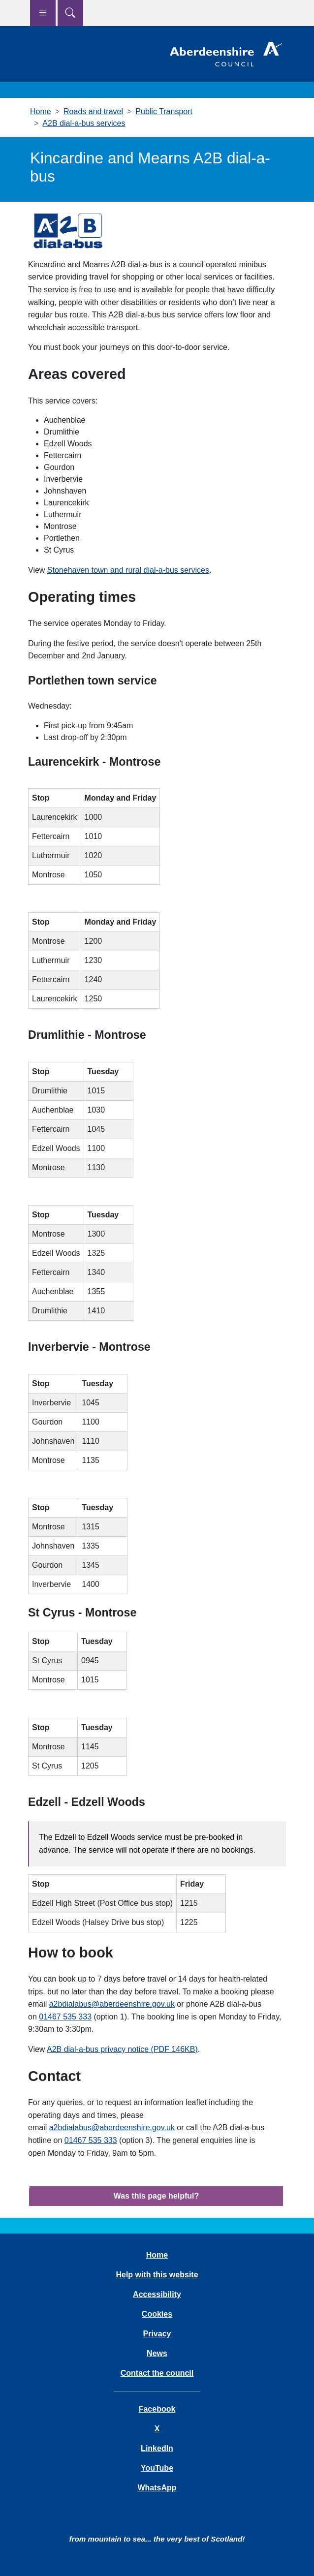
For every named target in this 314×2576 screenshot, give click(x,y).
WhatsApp (156, 2487)
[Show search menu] (70, 13)
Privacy (157, 2333)
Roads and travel (93, 111)
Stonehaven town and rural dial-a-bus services (128, 570)
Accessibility (157, 2294)
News (157, 2353)
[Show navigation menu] (43, 13)
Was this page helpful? (156, 2196)
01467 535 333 (65, 2017)
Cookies (157, 2314)
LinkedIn (157, 2448)
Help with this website (157, 2274)
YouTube (157, 2468)
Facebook (157, 2409)
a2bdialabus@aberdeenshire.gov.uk (112, 2004)
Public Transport (163, 111)
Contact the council (157, 2373)
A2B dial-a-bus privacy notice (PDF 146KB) (122, 2049)
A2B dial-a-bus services (83, 123)
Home (40, 111)
